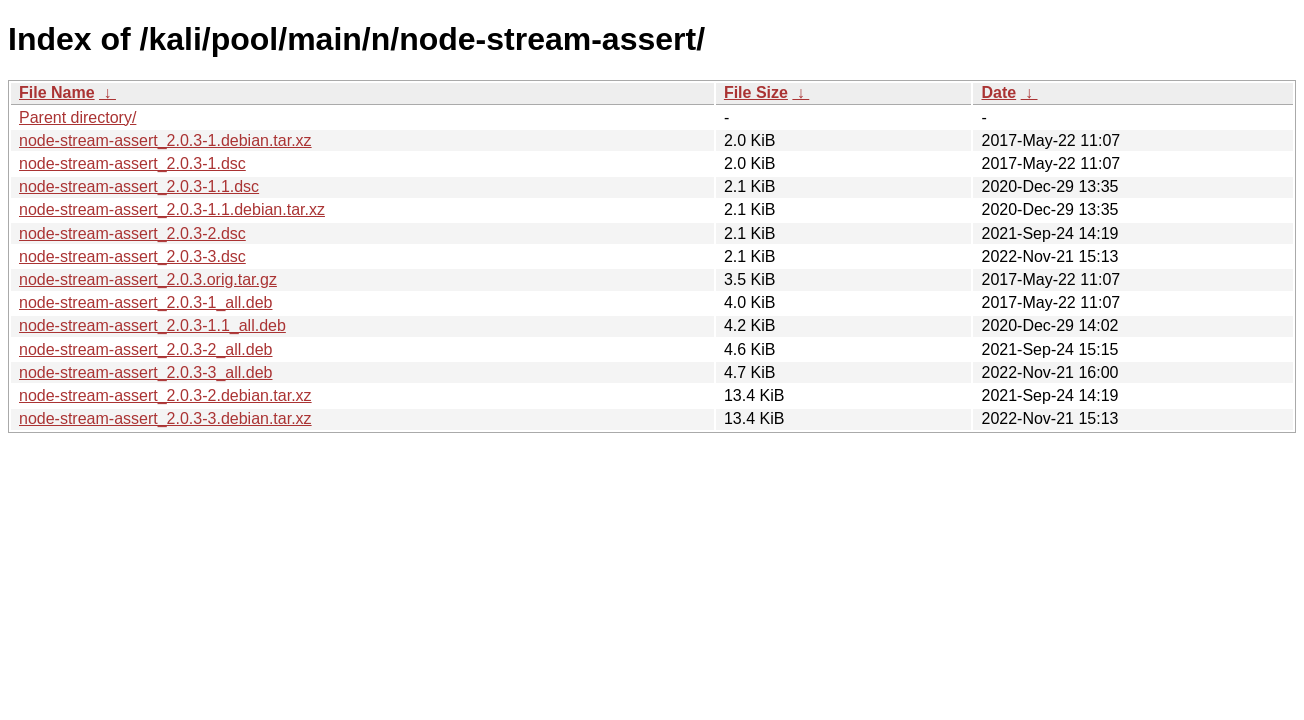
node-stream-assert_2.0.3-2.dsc (132, 233)
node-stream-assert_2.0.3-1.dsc (132, 163)
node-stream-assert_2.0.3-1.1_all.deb (152, 325)
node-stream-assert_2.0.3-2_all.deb (145, 349)
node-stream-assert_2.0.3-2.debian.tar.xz (165, 395)
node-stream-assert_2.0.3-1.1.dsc (139, 186)
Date (998, 92)
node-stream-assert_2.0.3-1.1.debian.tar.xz (172, 209)
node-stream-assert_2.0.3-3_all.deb (145, 372)
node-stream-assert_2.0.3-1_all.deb (145, 302)
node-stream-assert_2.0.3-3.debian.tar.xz (165, 418)
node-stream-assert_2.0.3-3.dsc (132, 256)
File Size (756, 92)
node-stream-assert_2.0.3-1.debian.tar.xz (165, 140)
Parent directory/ (77, 117)
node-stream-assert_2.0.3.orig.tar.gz (148, 279)
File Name (57, 92)
